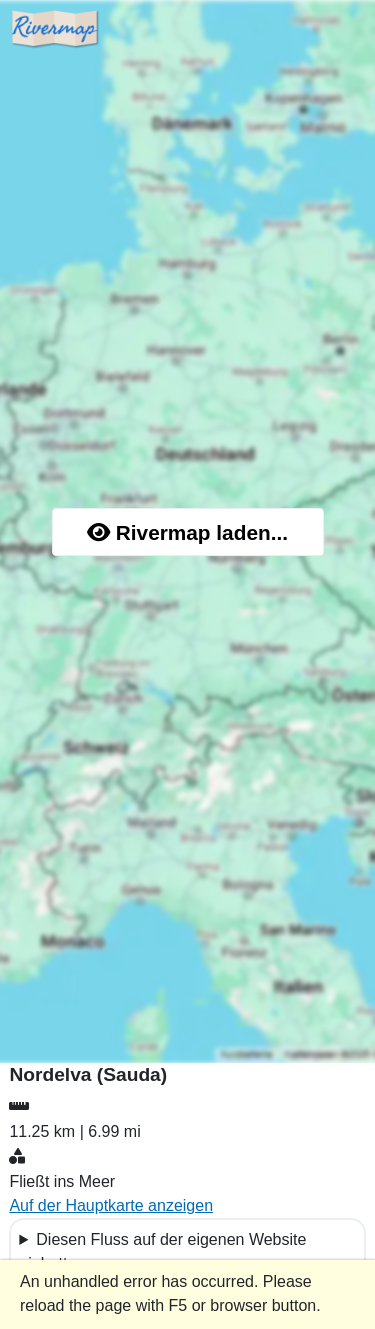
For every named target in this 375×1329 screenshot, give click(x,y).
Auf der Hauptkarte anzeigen (111, 1205)
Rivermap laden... (187, 532)
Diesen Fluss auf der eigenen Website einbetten (162, 1251)
